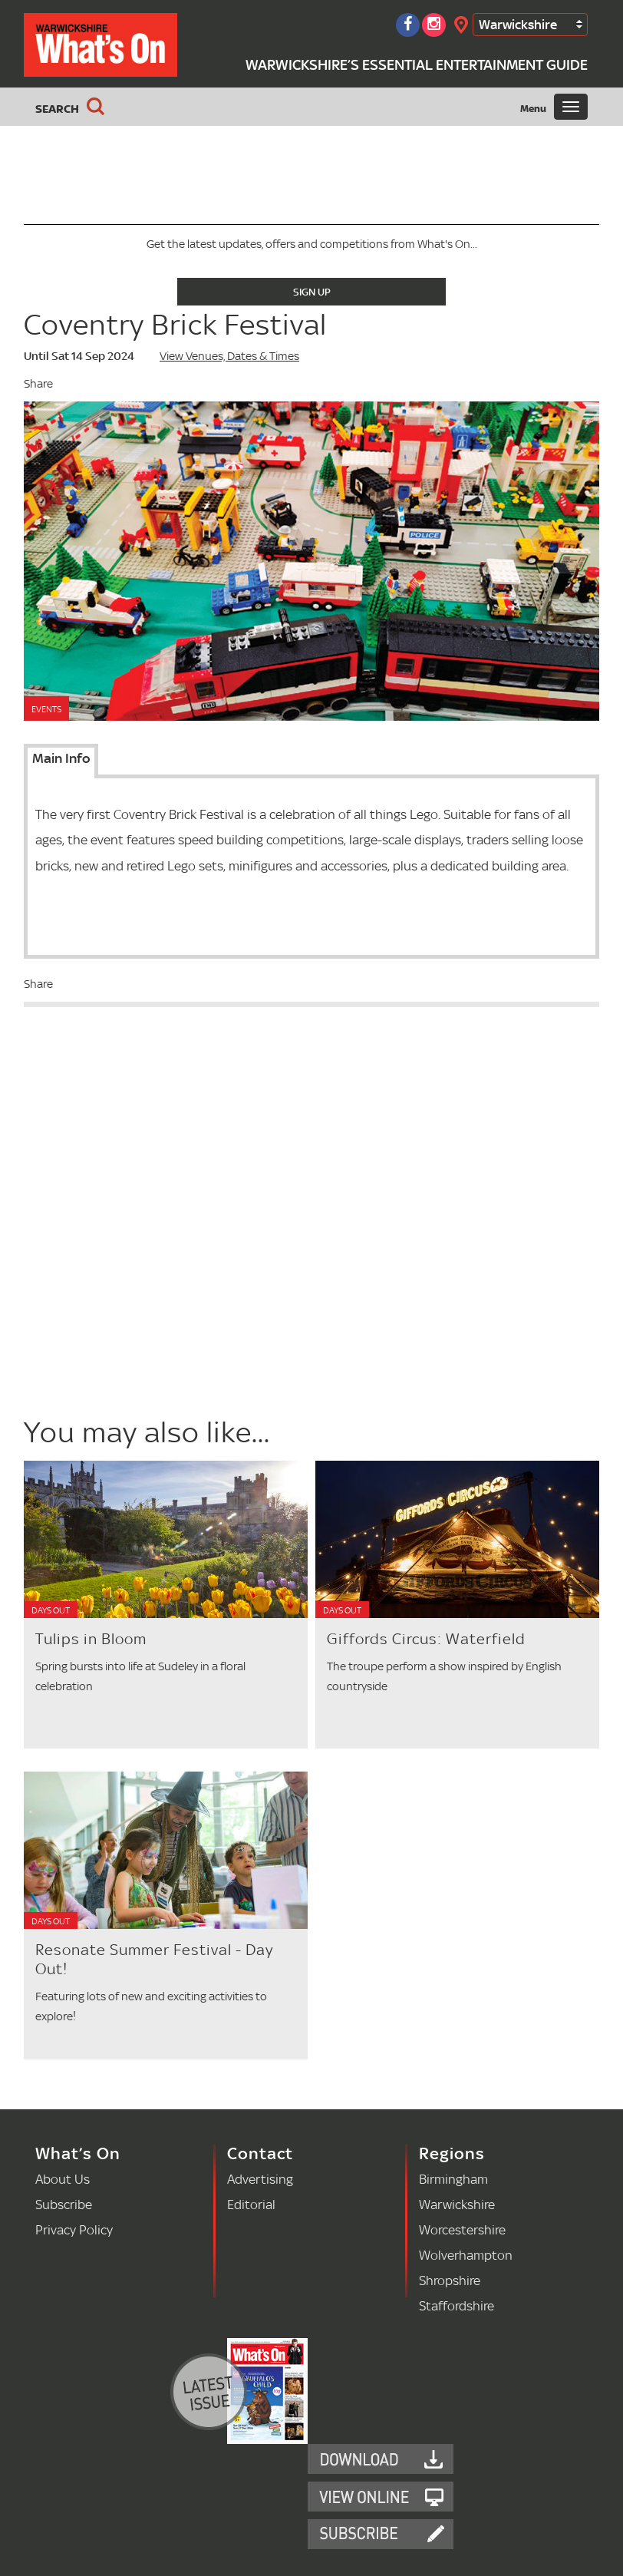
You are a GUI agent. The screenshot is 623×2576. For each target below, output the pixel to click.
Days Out (50, 1610)
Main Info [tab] (61, 758)
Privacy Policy (74, 2229)
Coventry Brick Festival (175, 324)
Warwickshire (518, 24)
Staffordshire (456, 2305)
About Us (62, 2179)
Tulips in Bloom (91, 1639)
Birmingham (453, 2179)
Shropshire (449, 2280)
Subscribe (63, 2204)
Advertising (260, 2179)
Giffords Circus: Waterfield (426, 1639)
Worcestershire (462, 2229)
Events (46, 709)
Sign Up (312, 292)
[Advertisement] (148, 1300)
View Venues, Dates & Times (229, 355)
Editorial (251, 2204)
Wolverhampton (466, 2255)
